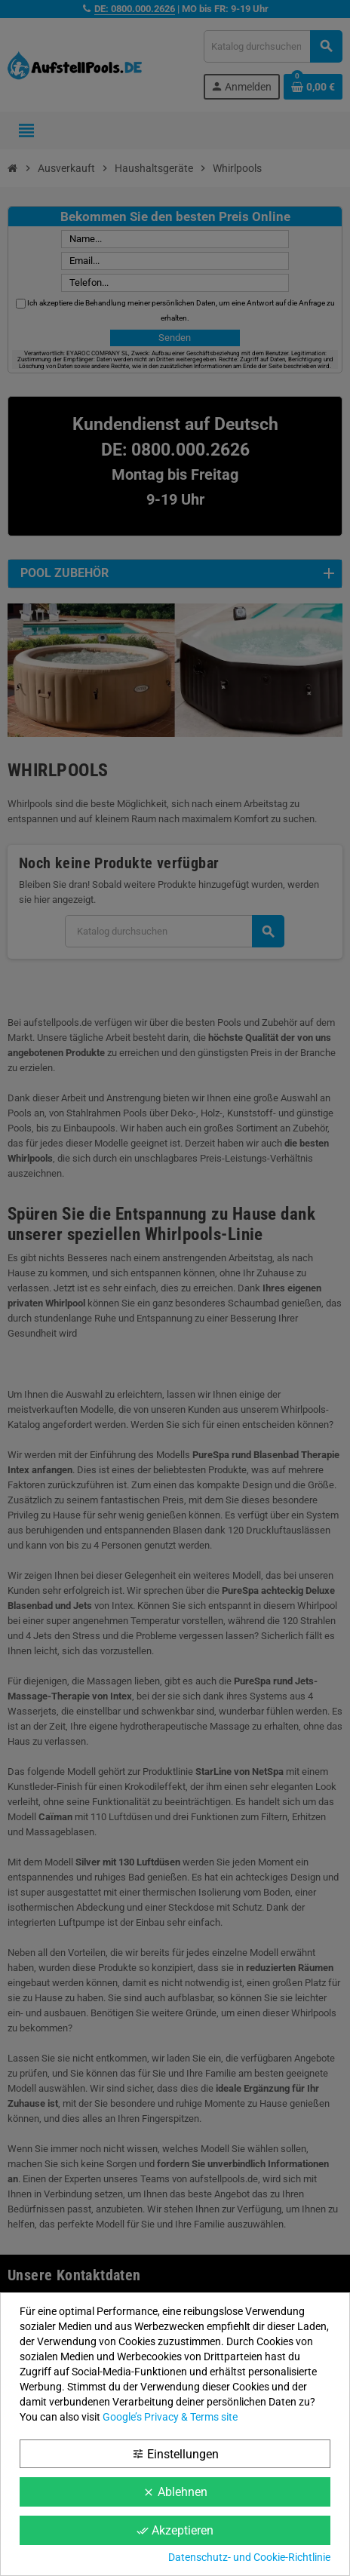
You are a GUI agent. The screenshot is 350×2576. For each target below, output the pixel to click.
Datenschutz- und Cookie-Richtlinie (249, 2557)
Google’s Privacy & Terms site (170, 2417)
